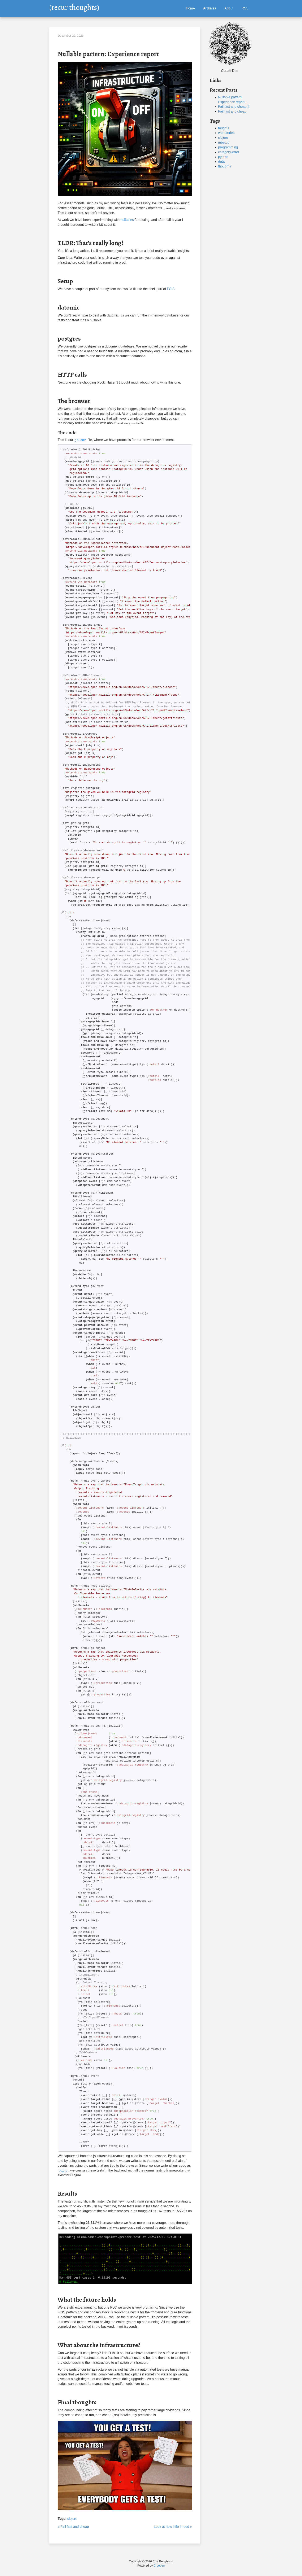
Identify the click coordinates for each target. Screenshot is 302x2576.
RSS (245, 8)
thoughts (224, 166)
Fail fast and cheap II (233, 106)
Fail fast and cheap (232, 111)
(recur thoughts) (74, 6)
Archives (209, 8)
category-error (228, 152)
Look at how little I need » (173, 2526)
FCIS (170, 289)
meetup (223, 142)
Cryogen (159, 2565)
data (221, 161)
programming (228, 147)
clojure (72, 2518)
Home (190, 8)
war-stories (226, 133)
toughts (223, 128)
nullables (127, 220)
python (223, 157)
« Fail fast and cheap (73, 2526)
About (228, 8)
